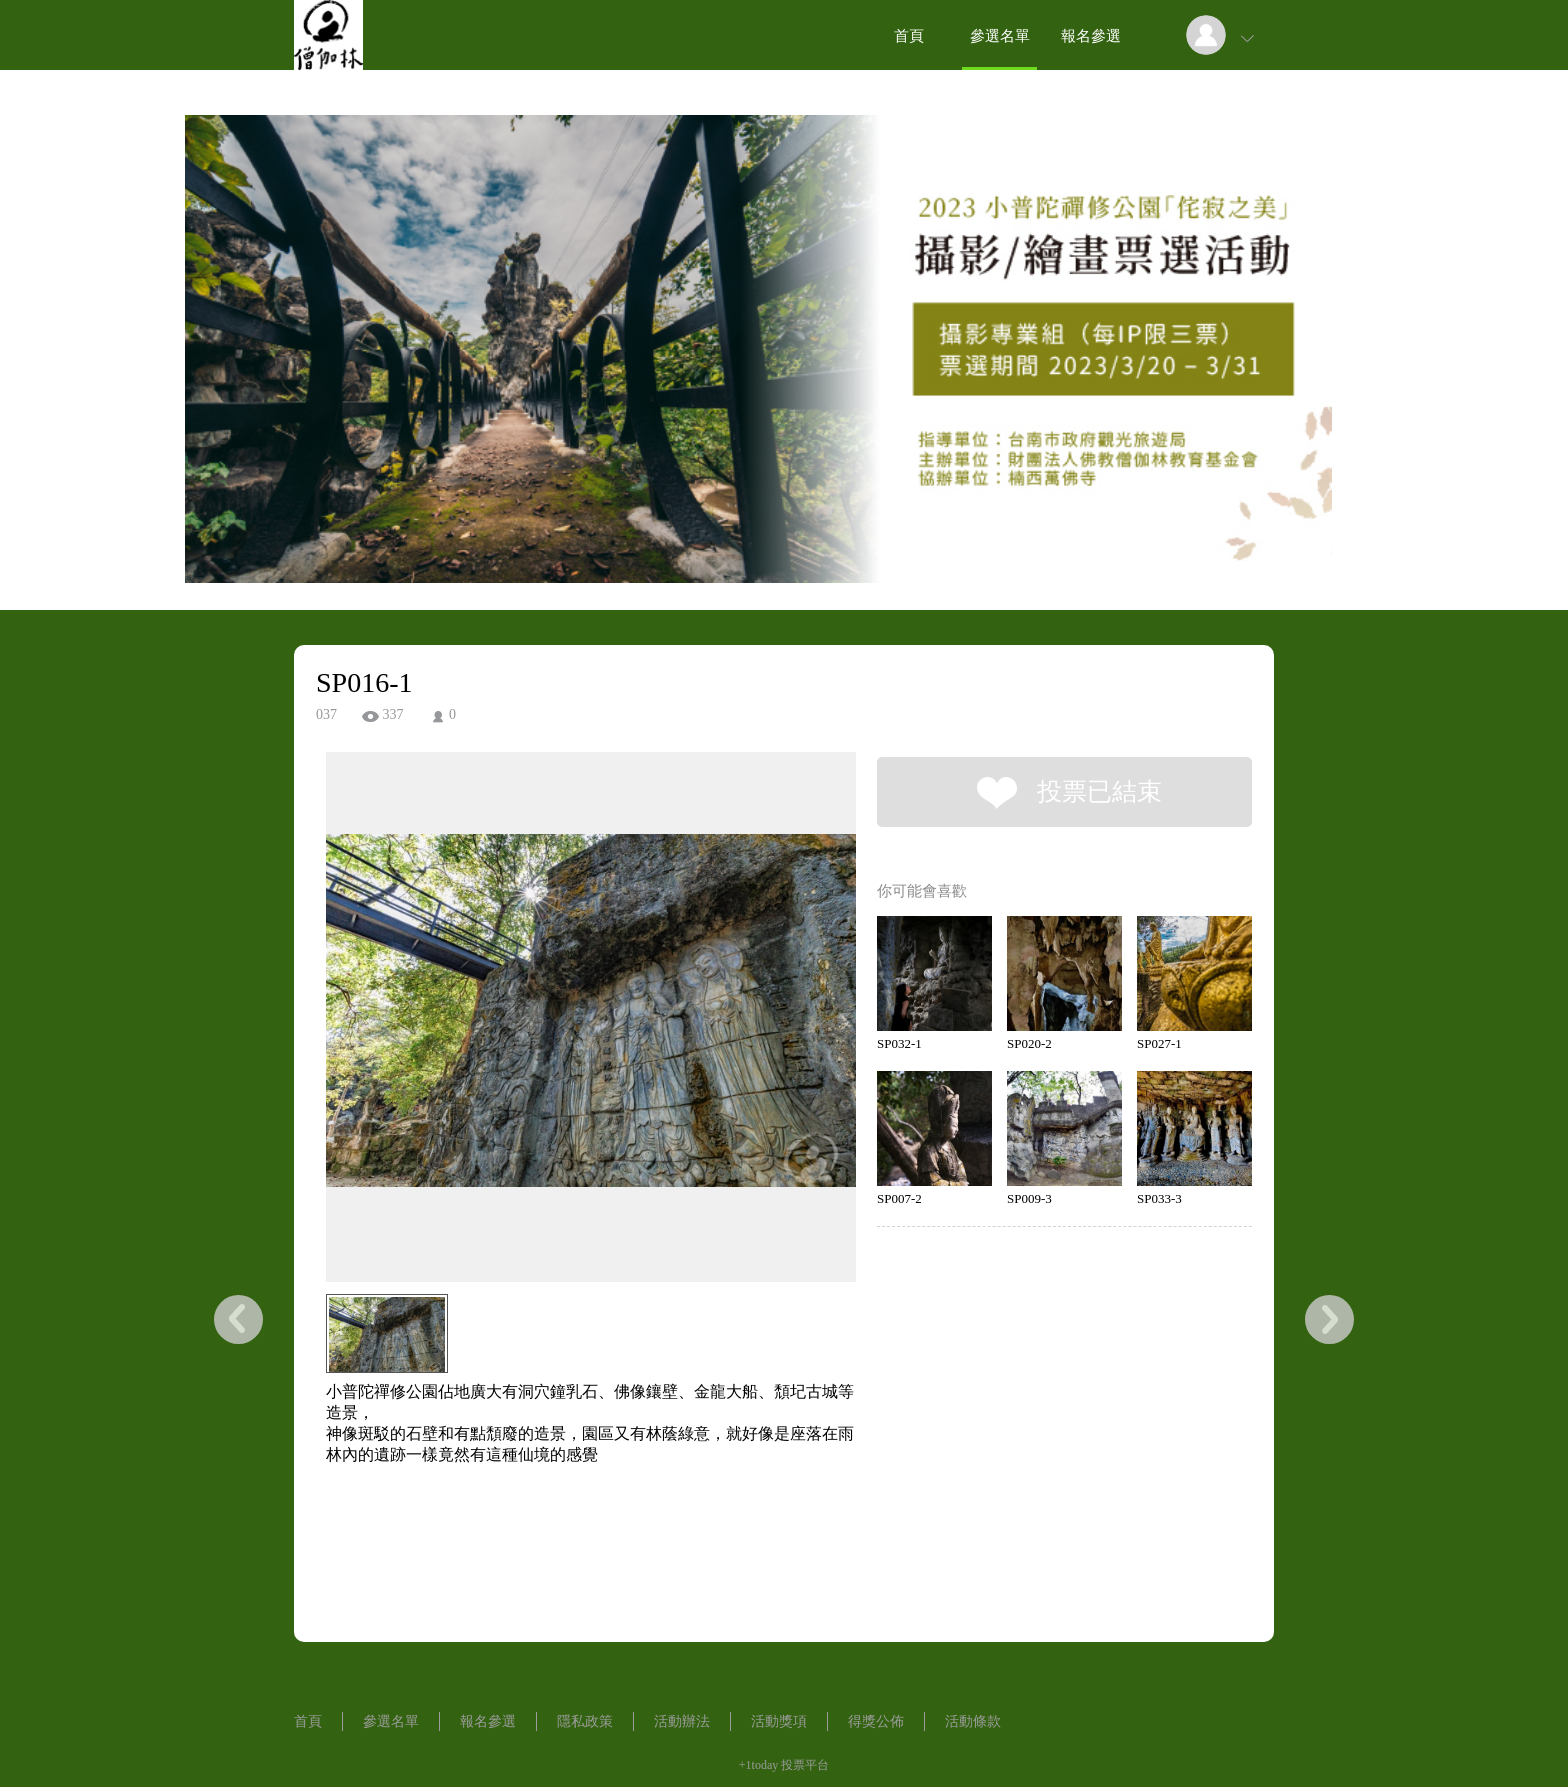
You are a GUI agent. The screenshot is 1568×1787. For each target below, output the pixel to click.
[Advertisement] (560, 1556)
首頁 (909, 36)
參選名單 (1000, 36)
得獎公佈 (876, 1721)
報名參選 (1091, 36)
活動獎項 (779, 1721)
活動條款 (973, 1721)
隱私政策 (585, 1721)
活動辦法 (682, 1721)
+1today (758, 1765)
